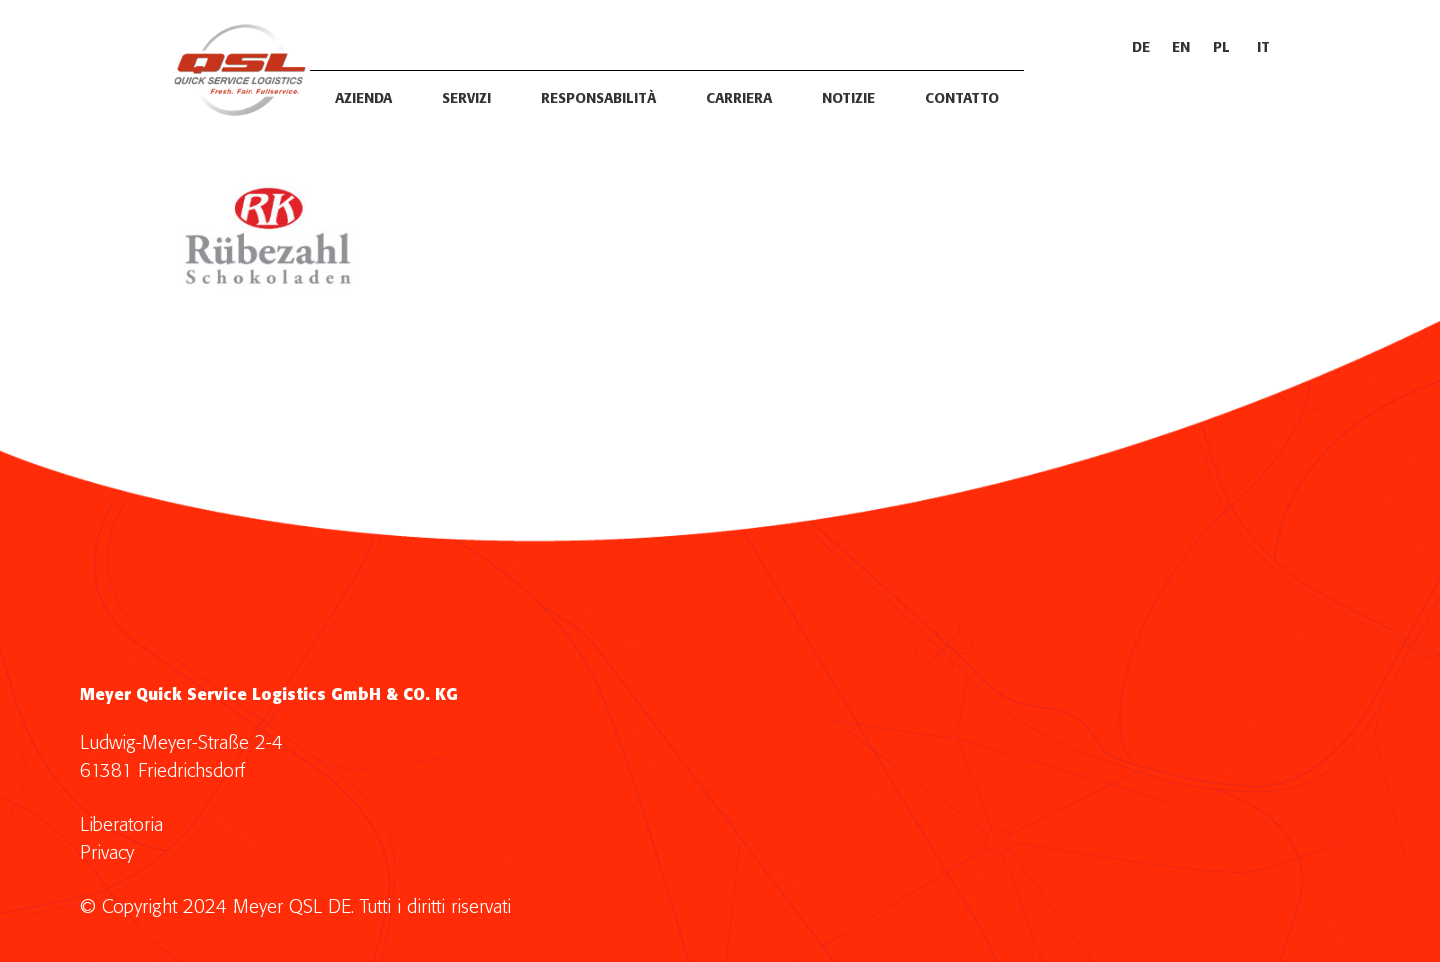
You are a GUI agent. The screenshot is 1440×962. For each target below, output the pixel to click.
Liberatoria (121, 825)
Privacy (107, 853)
